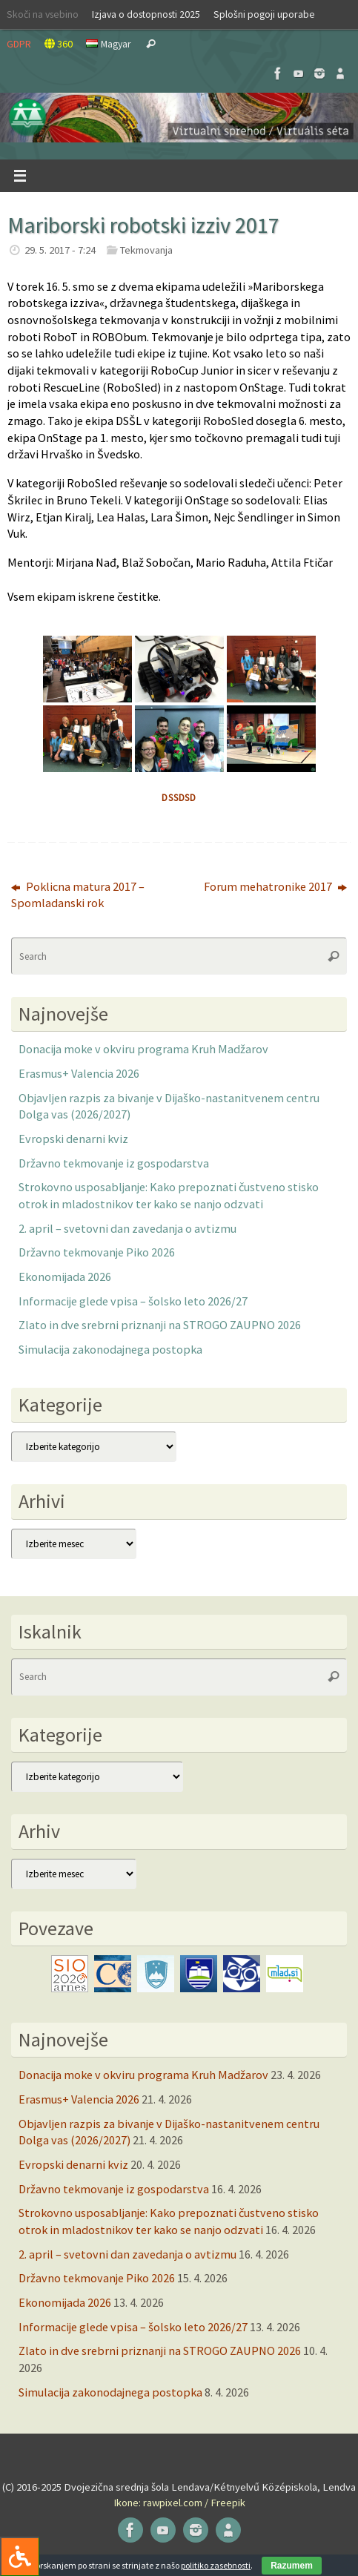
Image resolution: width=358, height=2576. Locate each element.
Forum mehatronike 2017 (275, 886)
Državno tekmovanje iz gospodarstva (114, 1163)
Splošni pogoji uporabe (264, 14)
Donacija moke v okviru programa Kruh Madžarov (143, 1048)
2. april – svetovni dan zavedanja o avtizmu (127, 1228)
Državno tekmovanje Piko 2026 (97, 1252)
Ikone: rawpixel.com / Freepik (179, 2502)
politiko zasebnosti (216, 2565)
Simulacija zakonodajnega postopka (110, 1349)
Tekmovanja (146, 250)
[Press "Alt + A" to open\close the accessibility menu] (19, 2556)
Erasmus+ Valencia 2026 (79, 1073)
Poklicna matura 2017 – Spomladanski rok (78, 895)
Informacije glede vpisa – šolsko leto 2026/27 (133, 1301)
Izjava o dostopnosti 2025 (146, 14)
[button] (179, 117)
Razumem (292, 2565)
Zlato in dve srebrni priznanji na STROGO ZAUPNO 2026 (160, 1324)
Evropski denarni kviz (73, 1138)
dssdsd (179, 797)
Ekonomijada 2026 (65, 1276)
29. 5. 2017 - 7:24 (60, 250)
